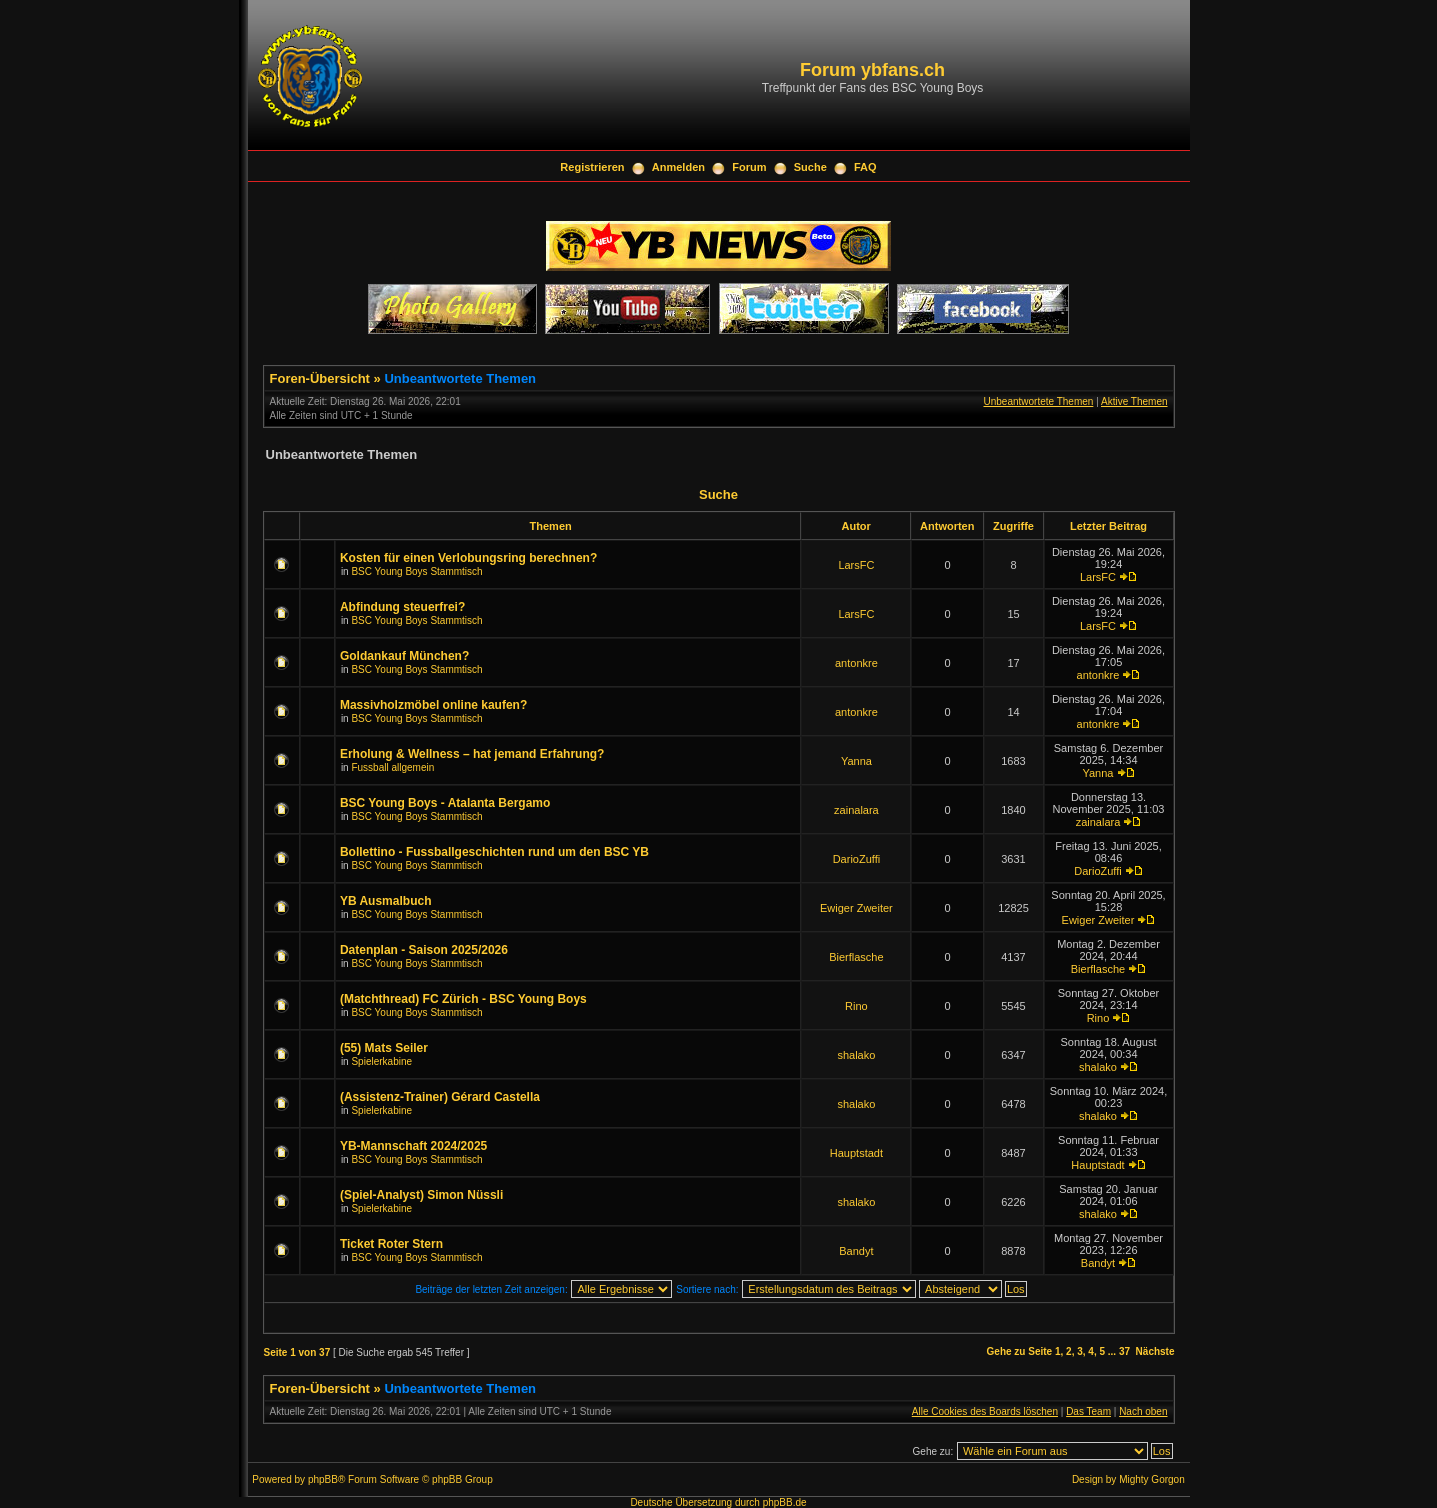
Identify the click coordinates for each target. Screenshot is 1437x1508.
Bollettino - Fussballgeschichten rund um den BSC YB (494, 852)
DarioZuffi (856, 859)
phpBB (323, 1479)
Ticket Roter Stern (391, 1244)
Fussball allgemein (392, 767)
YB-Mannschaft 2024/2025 (413, 1146)
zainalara (856, 810)
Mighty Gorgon (1152, 1479)
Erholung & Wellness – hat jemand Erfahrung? (472, 754)
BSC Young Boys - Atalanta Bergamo (445, 803)
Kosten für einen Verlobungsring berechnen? (468, 558)
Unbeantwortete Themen (460, 378)
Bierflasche (856, 957)
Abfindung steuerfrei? (402, 607)
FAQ (865, 167)
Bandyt (856, 1251)
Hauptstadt (856, 1153)
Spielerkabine (381, 1061)
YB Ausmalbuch (386, 901)
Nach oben (1143, 1411)
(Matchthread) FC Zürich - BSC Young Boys (463, 999)
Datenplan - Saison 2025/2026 (424, 950)
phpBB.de (785, 1502)
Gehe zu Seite (1020, 1351)
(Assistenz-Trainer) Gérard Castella (440, 1097)
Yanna (856, 761)
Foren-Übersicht (320, 378)
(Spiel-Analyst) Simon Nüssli (421, 1195)
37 (1124, 1351)
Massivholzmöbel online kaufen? (433, 705)
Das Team (1088, 1411)
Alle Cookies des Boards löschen (985, 1411)
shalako (856, 1055)
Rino (856, 1006)
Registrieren (592, 167)
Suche (810, 167)
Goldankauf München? (404, 656)
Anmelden (678, 167)
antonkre (856, 663)
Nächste (1155, 1351)
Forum (749, 167)
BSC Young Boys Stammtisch (416, 571)
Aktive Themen (1134, 401)
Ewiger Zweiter (856, 908)
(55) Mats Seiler (384, 1048)
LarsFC (856, 565)
